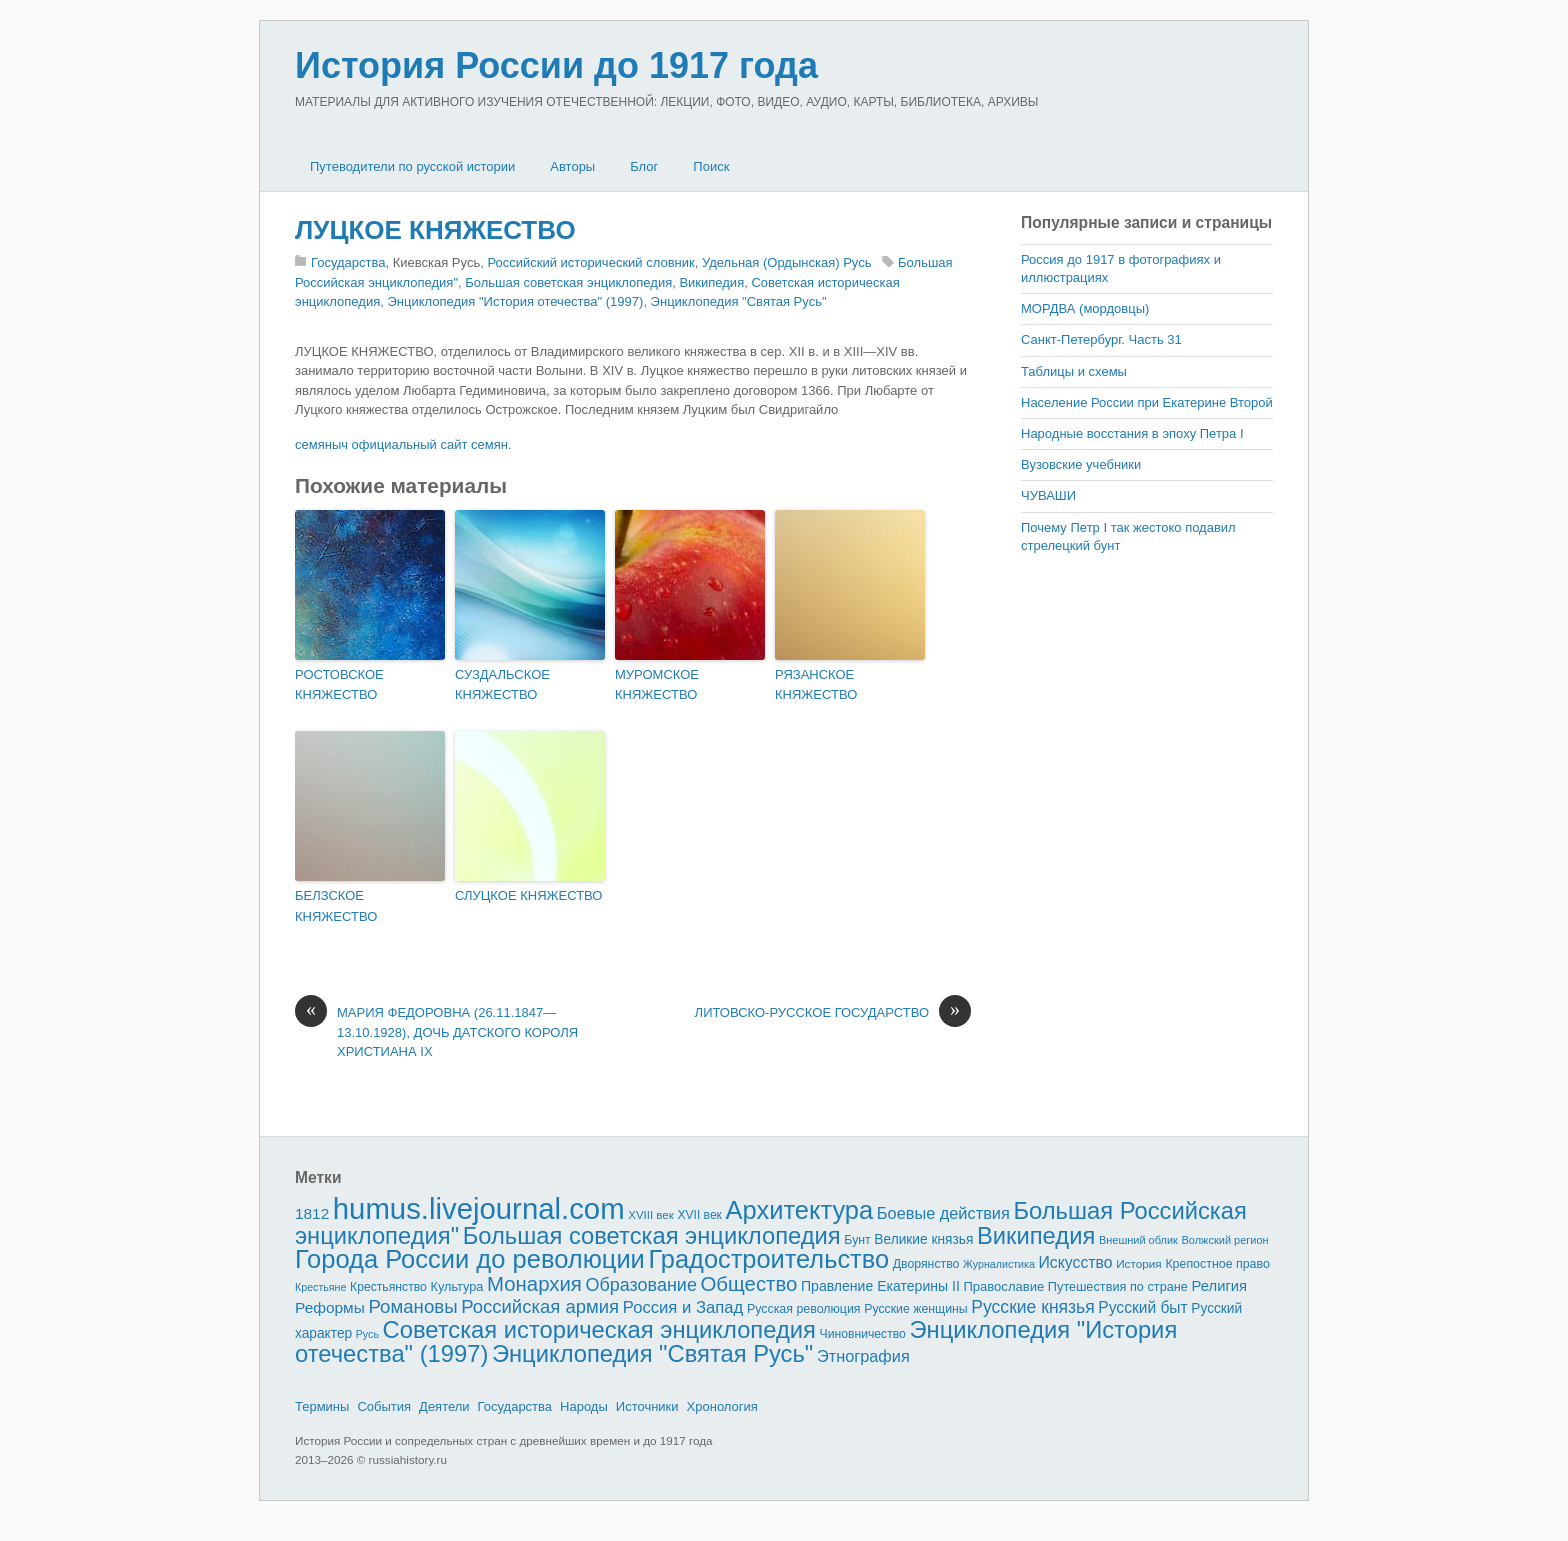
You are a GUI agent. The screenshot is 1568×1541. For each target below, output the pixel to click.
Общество (749, 1284)
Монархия (534, 1284)
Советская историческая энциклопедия (599, 1329)
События (384, 1406)
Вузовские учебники (1081, 464)
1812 (312, 1213)
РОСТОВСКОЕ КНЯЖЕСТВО (339, 685)
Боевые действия (943, 1213)
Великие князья (923, 1239)
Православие (1003, 1286)
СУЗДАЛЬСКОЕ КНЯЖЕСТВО (502, 685)
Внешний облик (1138, 1240)
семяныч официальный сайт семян (401, 444)
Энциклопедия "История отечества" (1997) (515, 301)
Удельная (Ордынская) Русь (787, 262)
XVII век (699, 1215)
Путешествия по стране (1118, 1286)
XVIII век (651, 1215)
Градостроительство (769, 1259)
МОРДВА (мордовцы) (1085, 308)
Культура (456, 1286)
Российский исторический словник (590, 262)
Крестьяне (320, 1287)
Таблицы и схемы (1074, 371)
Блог (644, 166)
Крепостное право (1217, 1264)
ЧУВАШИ (1048, 495)
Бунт (857, 1240)
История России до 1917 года (556, 65)
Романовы (412, 1306)
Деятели (444, 1406)
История (1139, 1263)
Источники (647, 1406)
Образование (641, 1285)
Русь (367, 1334)
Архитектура (800, 1210)
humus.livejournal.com (479, 1208)
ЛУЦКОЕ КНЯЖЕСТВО (435, 230)
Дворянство (926, 1264)
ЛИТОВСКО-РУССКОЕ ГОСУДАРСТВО (833, 1013)
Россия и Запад (683, 1307)
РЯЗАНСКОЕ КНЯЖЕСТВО (816, 685)
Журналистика (999, 1264)
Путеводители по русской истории (412, 166)
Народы (584, 1406)
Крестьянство (388, 1287)
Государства (348, 262)
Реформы (330, 1307)
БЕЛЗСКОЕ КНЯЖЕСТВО (336, 906)
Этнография (863, 1356)
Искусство (1076, 1262)
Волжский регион (1225, 1240)
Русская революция (804, 1309)
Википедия (711, 282)
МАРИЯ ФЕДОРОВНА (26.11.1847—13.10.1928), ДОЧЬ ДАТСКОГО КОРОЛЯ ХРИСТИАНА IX (436, 1031)
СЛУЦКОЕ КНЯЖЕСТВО (528, 895)
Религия (1220, 1286)
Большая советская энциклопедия (568, 282)
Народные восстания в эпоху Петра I (1132, 433)
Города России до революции (470, 1259)
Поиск (711, 166)
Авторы (572, 166)
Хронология (722, 1406)
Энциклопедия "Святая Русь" (739, 301)
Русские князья (1032, 1307)
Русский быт (1142, 1307)
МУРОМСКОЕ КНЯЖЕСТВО (657, 685)
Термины (322, 1406)
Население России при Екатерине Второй (1147, 402)
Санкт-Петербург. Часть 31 (1101, 339)
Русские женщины (916, 1309)
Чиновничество (863, 1334)
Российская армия (540, 1306)
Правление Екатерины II (880, 1286)
